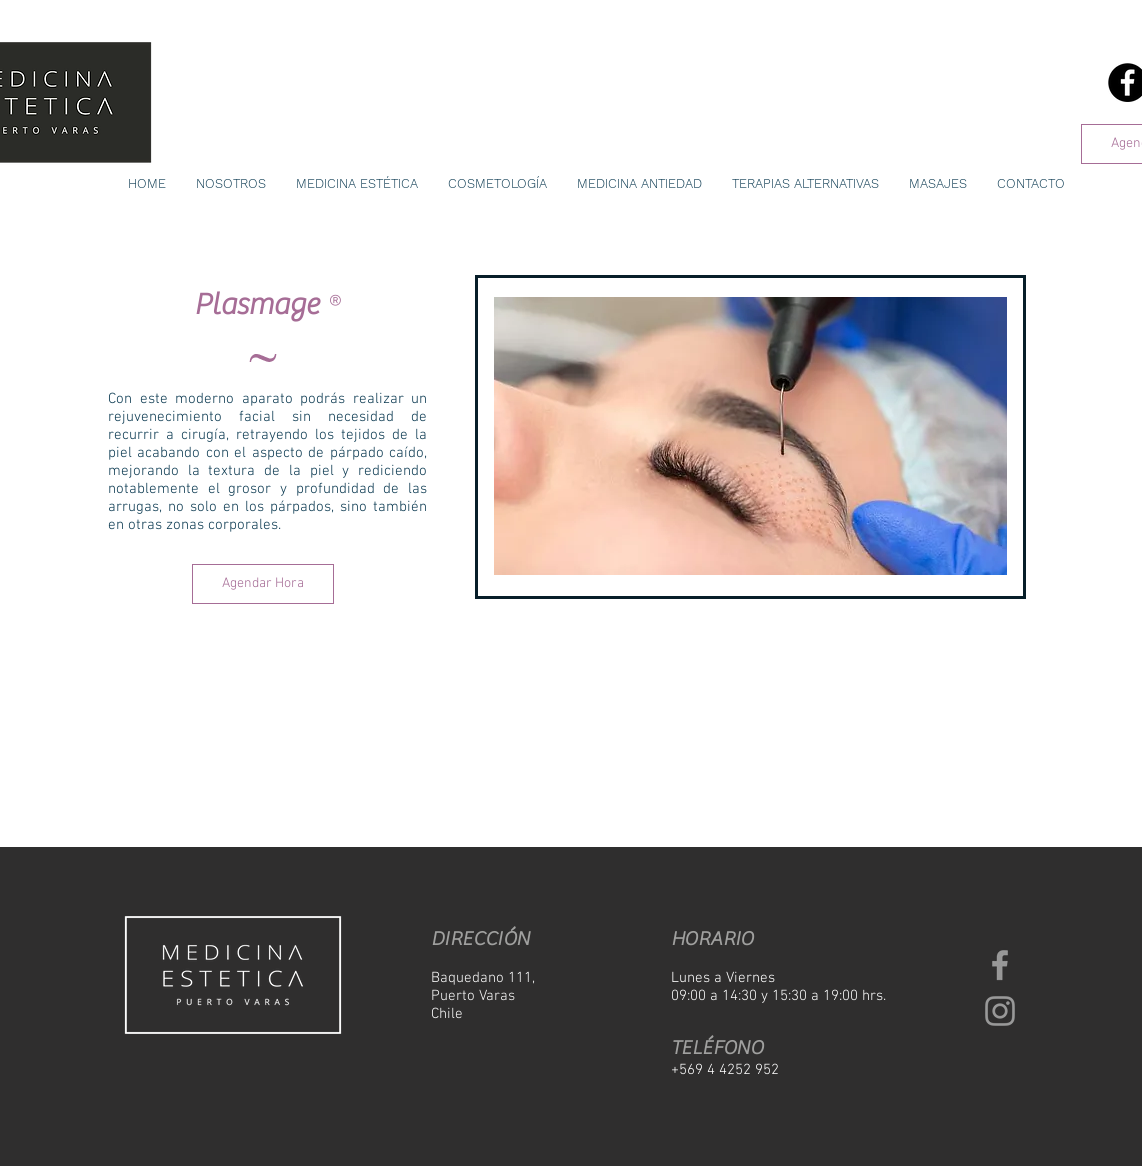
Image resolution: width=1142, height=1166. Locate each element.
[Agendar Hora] (263, 584)
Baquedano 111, (483, 978)
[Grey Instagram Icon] (1000, 1011)
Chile (447, 1014)
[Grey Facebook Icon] (1000, 965)
